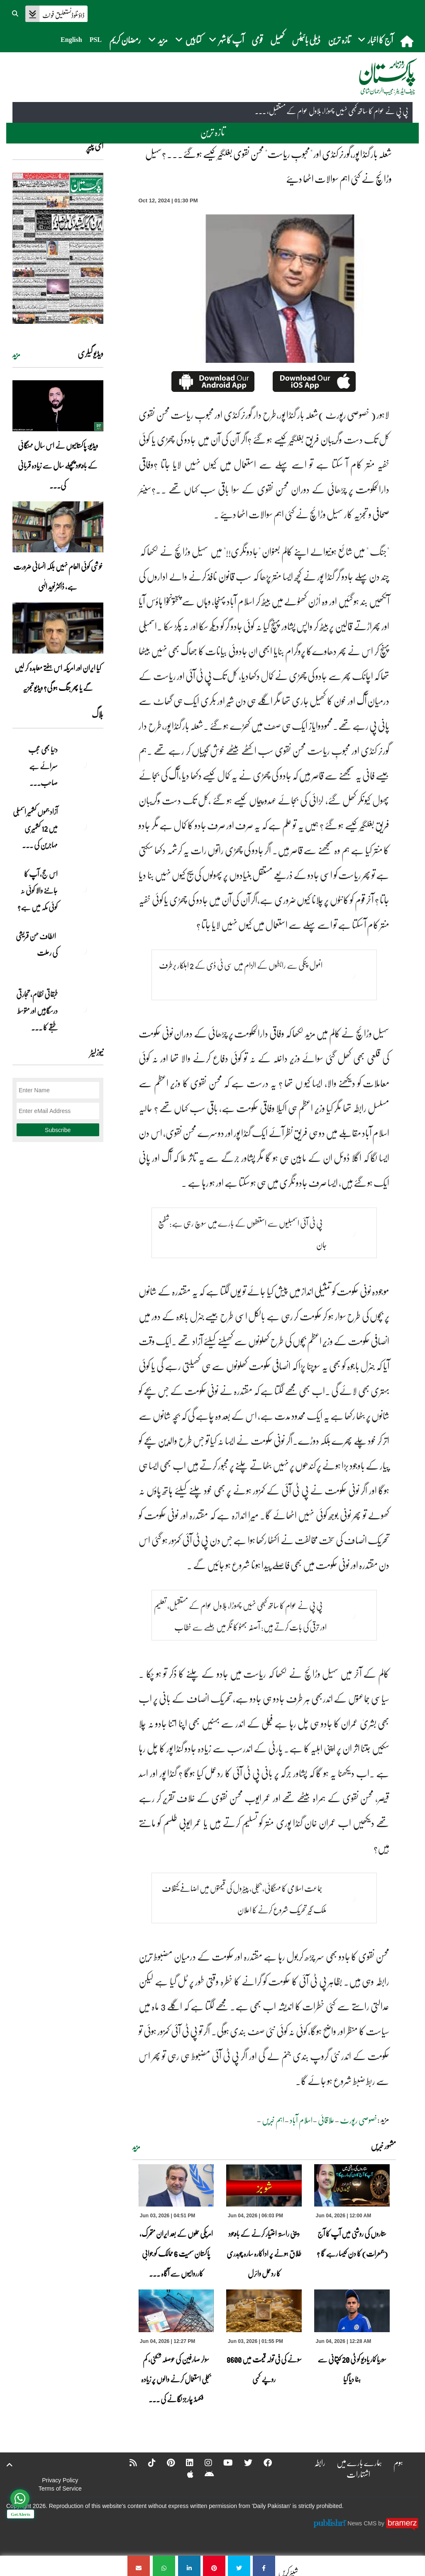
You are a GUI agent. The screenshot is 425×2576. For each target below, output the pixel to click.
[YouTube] (222, 2462)
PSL (96, 39)
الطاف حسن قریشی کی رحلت (37, 944)
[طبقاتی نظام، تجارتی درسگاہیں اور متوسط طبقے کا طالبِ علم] (82, 1008)
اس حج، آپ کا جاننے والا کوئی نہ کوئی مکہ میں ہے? (37, 890)
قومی (257, 39)
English (71, 39)
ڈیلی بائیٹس (306, 39)
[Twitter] (242, 2462)
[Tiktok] (146, 2462)
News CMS (362, 2523)
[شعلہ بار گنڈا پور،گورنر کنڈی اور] (264, 2566)
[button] (15, 12)
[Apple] (184, 2474)
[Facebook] (262, 2462)
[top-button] (9, 2465)
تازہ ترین (339, 39)
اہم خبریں (273, 2120)
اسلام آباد (301, 2120)
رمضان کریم (125, 39)
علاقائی (326, 2120)
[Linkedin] (184, 2462)
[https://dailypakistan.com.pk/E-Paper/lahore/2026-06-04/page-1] (57, 248)
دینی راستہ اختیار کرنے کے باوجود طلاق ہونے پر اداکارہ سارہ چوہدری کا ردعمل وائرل (264, 2253)
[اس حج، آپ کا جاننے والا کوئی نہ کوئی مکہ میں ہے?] (82, 888)
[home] (408, 41)
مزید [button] (158, 39)
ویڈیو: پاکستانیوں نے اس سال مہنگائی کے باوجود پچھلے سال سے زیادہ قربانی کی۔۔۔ (58, 465)
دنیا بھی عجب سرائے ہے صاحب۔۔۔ (43, 766)
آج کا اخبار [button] (375, 39)
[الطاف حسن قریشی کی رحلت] (82, 950)
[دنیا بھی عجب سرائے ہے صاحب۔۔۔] (82, 764)
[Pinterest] (165, 2462)
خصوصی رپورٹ (358, 2120)
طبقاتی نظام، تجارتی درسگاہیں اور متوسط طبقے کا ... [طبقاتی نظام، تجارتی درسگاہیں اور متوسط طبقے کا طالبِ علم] (37, 1010)
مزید (136, 2146)
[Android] (204, 2474)
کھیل (277, 39)
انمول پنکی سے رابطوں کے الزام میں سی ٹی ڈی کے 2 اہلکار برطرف (240, 965)
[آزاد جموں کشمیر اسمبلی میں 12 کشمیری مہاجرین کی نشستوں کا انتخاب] (82, 826)
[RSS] (128, 2462)
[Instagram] (203, 2462)
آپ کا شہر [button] (226, 39)
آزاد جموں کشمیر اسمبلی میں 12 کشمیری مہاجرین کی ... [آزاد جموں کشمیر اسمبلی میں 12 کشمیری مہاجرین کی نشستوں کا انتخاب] (35, 828)
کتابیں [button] (188, 39)
